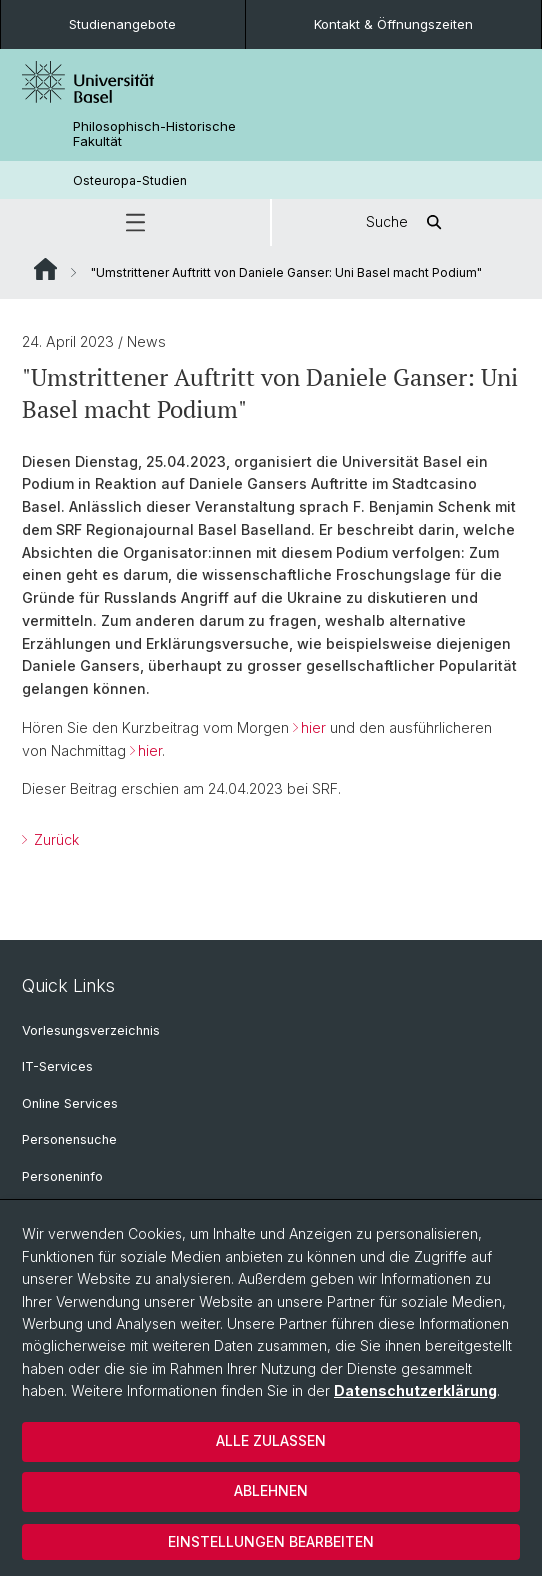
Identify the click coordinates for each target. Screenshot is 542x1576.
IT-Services (57, 1066)
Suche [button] (407, 222)
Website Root (45, 269)
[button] (135, 222)
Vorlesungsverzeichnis (91, 1030)
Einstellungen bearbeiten (271, 1541)
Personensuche (69, 1139)
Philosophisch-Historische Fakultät (154, 134)
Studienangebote (122, 24)
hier (313, 727)
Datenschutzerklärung (415, 1390)
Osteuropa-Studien (130, 180)
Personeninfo (62, 1176)
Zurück (54, 839)
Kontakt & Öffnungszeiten (393, 24)
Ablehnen (271, 1490)
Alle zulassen (271, 1440)
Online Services (70, 1103)
